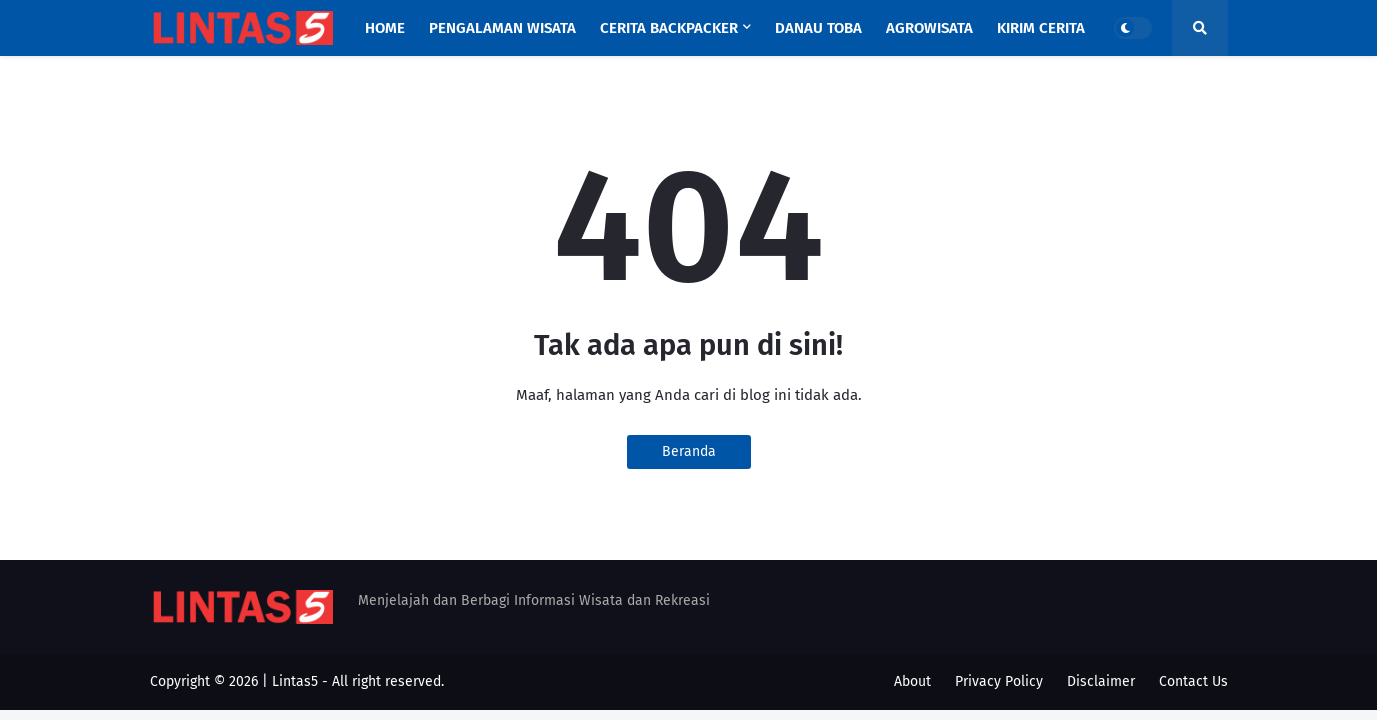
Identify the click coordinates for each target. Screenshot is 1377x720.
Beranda (689, 451)
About (912, 681)
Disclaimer (1101, 681)
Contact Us (1193, 681)
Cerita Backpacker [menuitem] (669, 28)
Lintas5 (295, 681)
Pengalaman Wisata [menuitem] (502, 28)
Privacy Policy (999, 681)
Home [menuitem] (385, 28)
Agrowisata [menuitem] (929, 28)
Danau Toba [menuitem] (818, 28)
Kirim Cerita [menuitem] (1041, 28)
